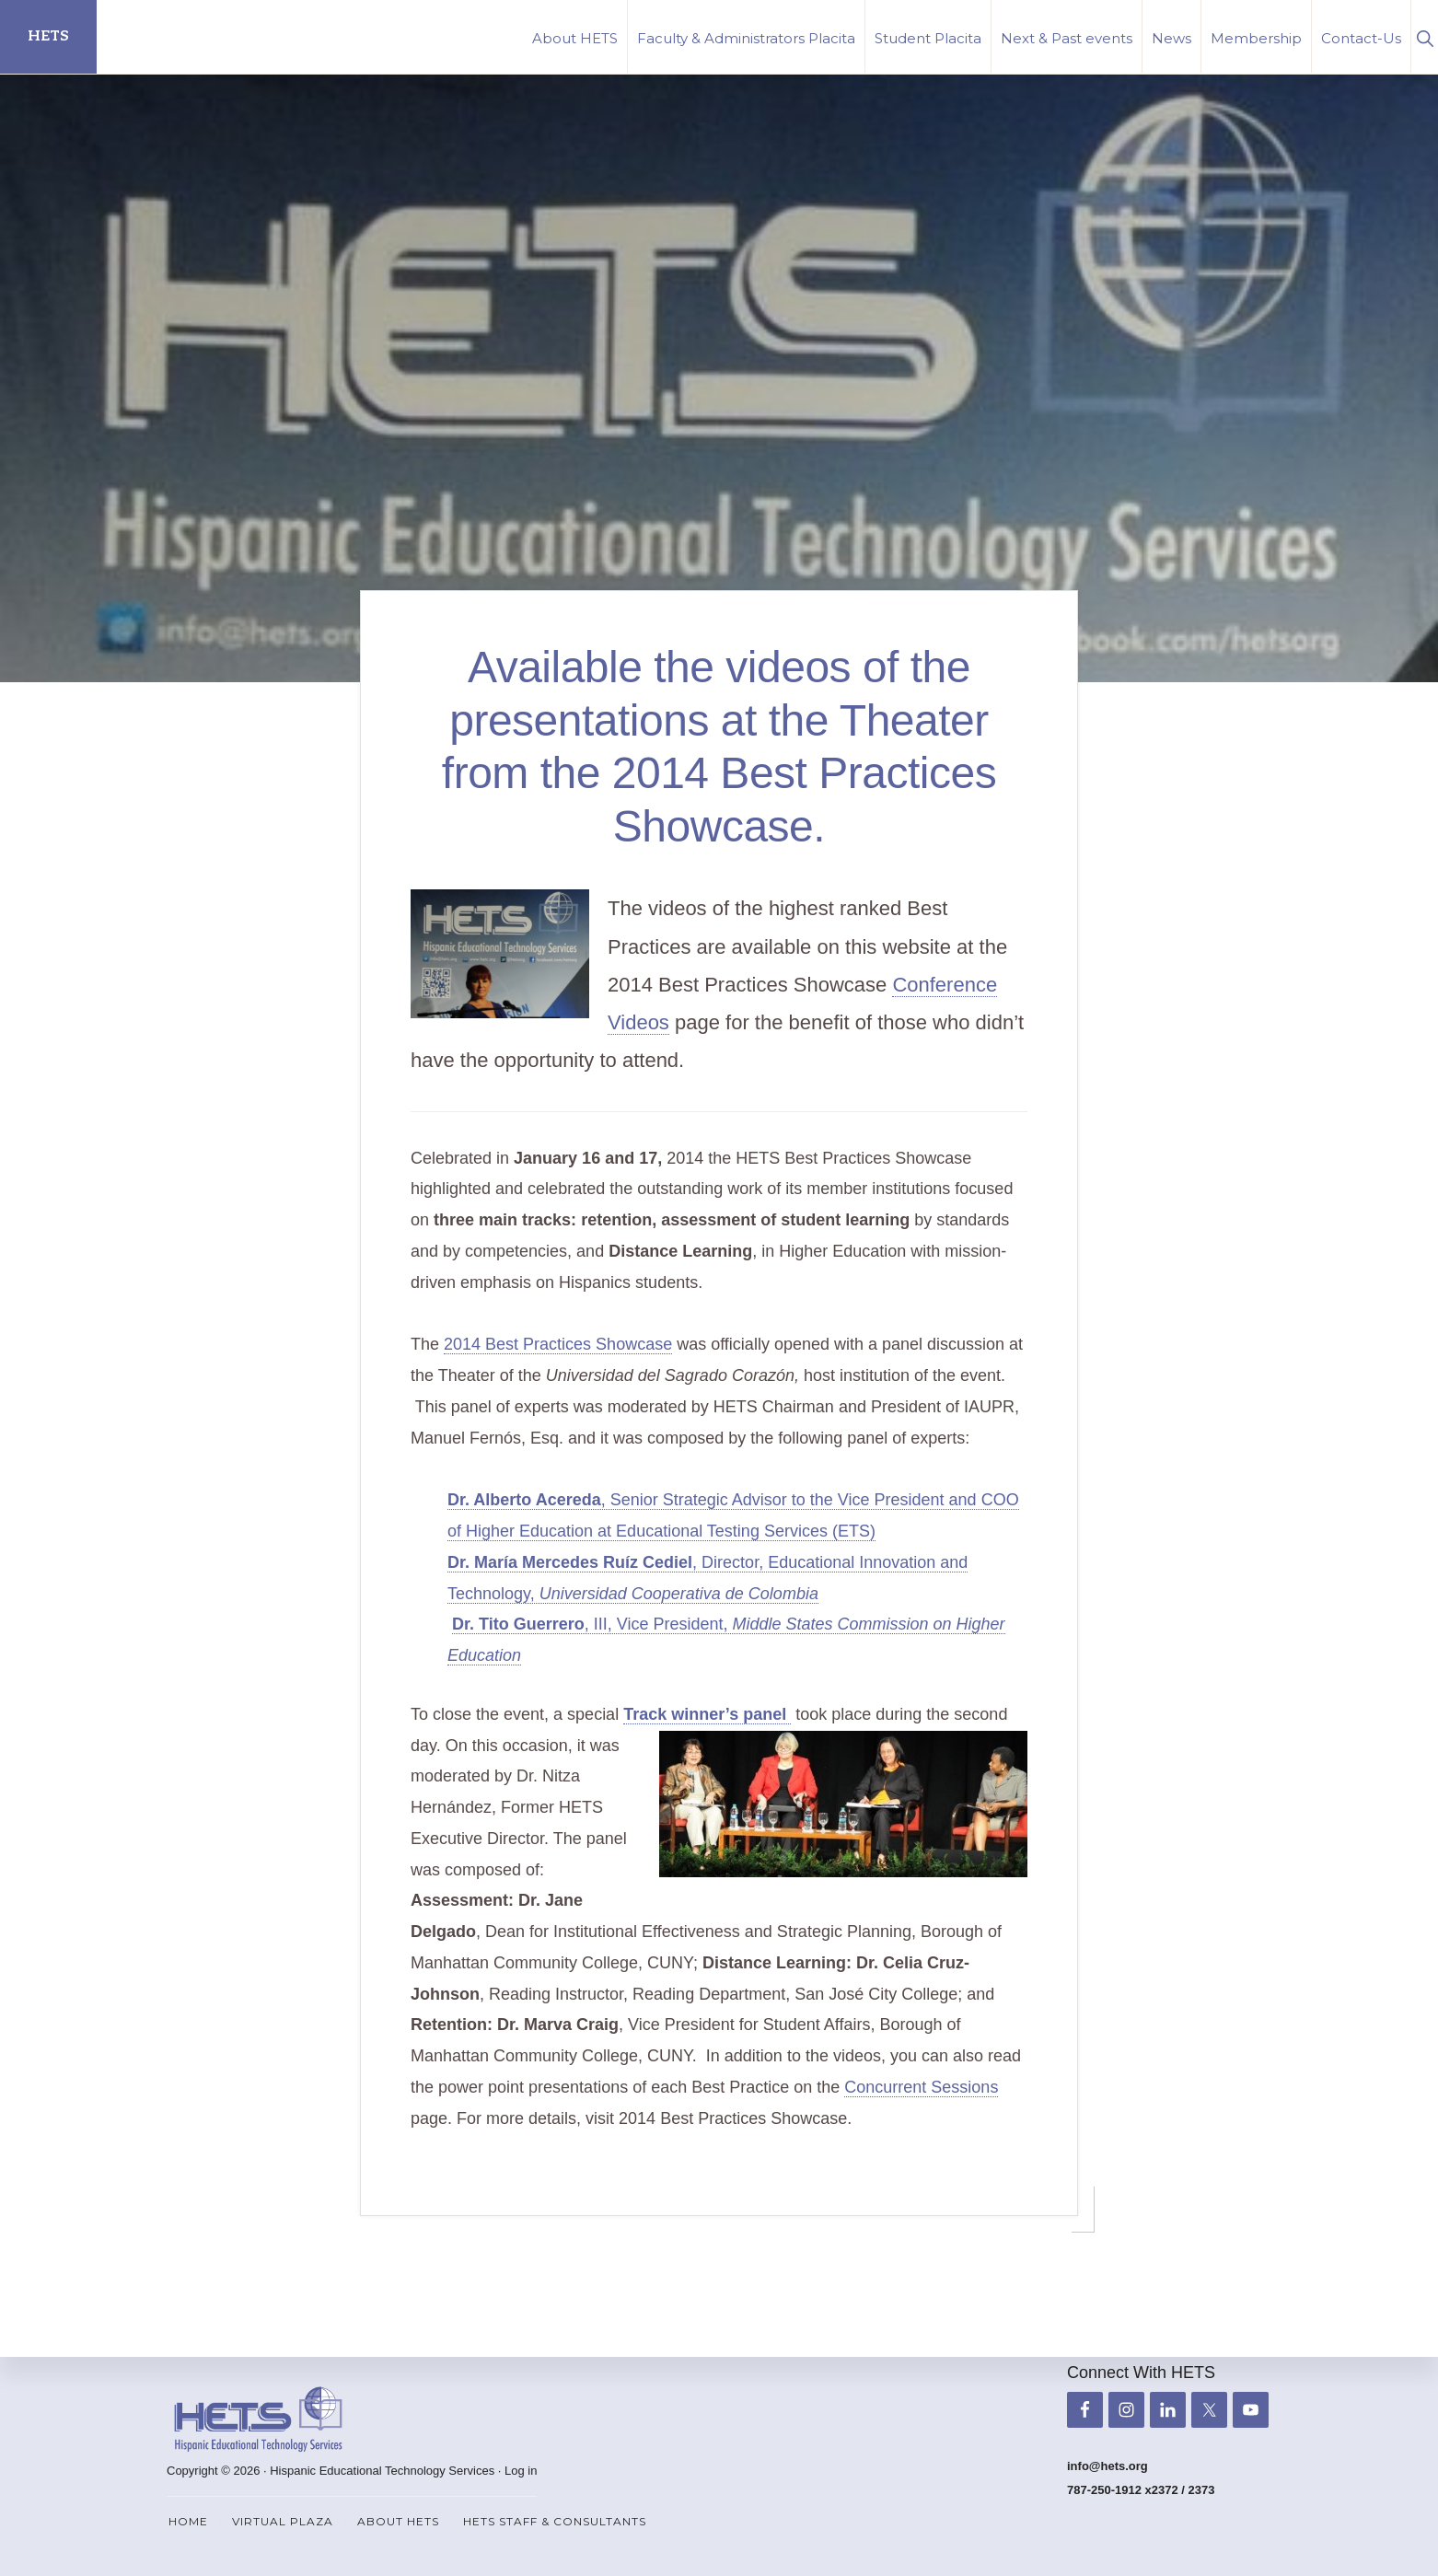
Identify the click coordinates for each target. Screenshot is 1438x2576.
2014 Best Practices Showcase (558, 1344)
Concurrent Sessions (921, 2087)
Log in (520, 2470)
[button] (1424, 36)
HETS (48, 36)
